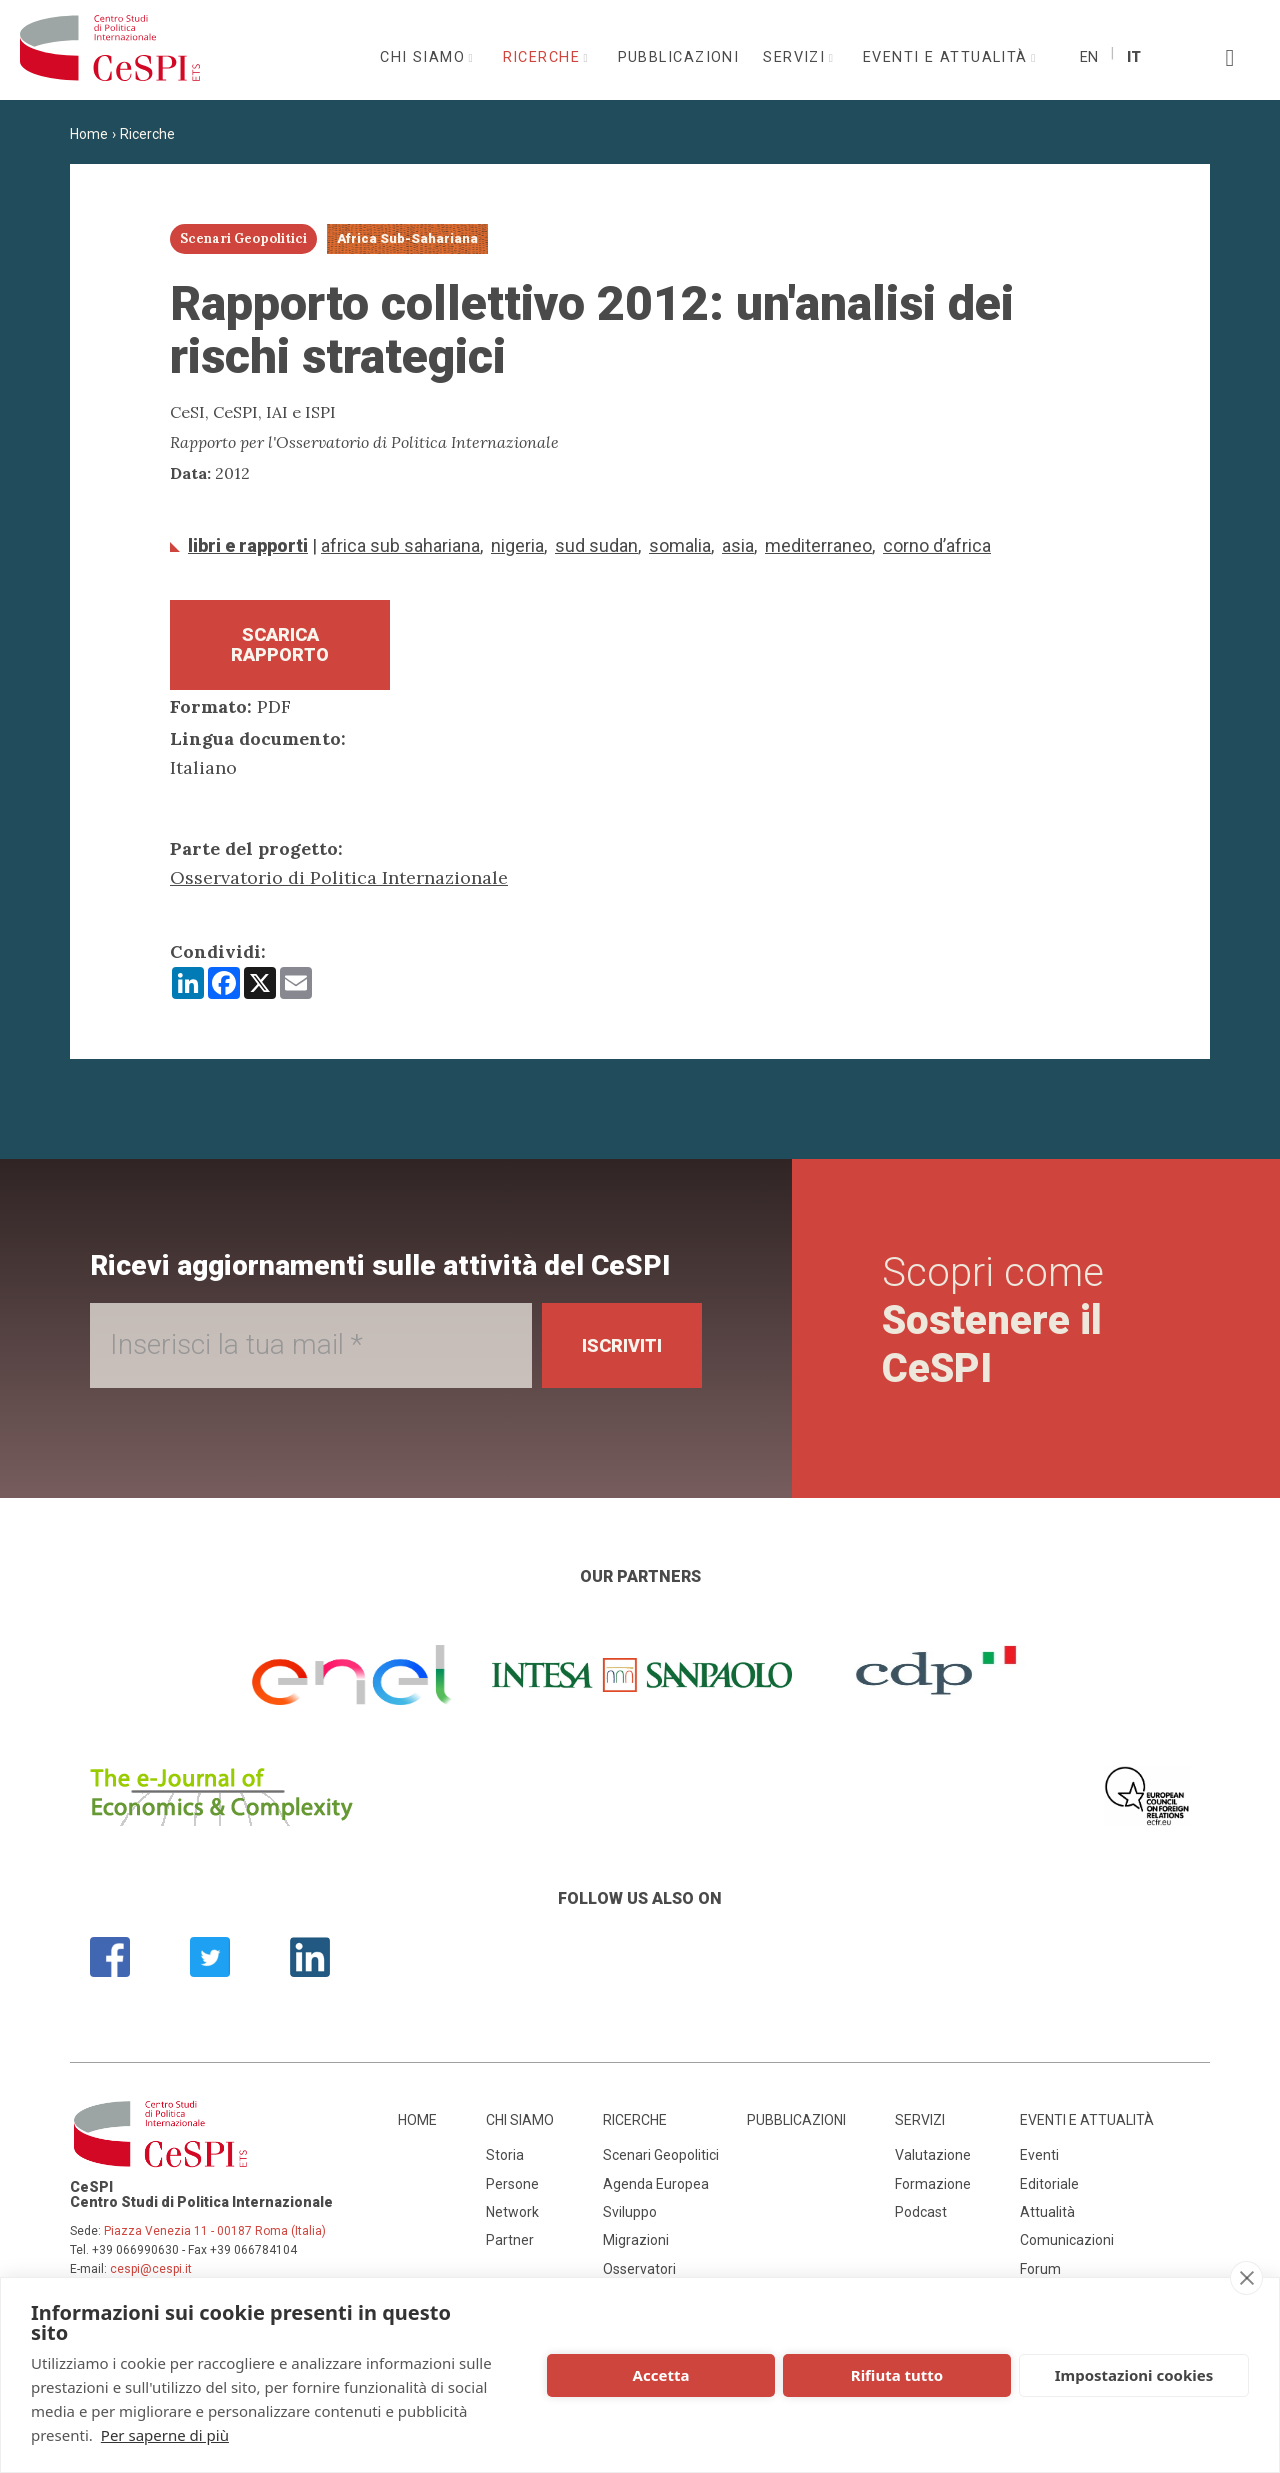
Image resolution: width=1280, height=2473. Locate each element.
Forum (1040, 2269)
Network (512, 2212)
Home (89, 134)
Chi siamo (425, 57)
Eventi (1039, 2155)
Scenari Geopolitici (661, 2155)
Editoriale (1049, 2184)
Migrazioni (636, 2240)
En (1089, 57)
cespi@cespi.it (151, 2269)
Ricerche (544, 57)
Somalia (680, 545)
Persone (512, 2184)
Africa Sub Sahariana (400, 545)
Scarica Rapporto (280, 644)
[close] (1246, 2278)
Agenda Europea (656, 2184)
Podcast (921, 2212)
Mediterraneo (818, 545)
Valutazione (933, 2155)
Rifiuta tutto (897, 2375)
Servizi (797, 57)
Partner (510, 2240)
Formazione (933, 2184)
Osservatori (639, 2269)
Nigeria (517, 545)
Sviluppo (630, 2212)
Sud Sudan (596, 545)
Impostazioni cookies (1134, 2375)
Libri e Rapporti (248, 545)
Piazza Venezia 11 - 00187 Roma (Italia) (215, 2231)
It (1134, 57)
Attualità (1047, 2212)
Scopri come (993, 1320)
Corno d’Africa (937, 545)
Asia (738, 545)
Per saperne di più (165, 2435)
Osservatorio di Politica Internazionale (339, 877)
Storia (505, 2155)
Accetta (661, 2375)
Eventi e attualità (948, 57)
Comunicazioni (1067, 2240)
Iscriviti (621, 1345)
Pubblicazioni (679, 57)
